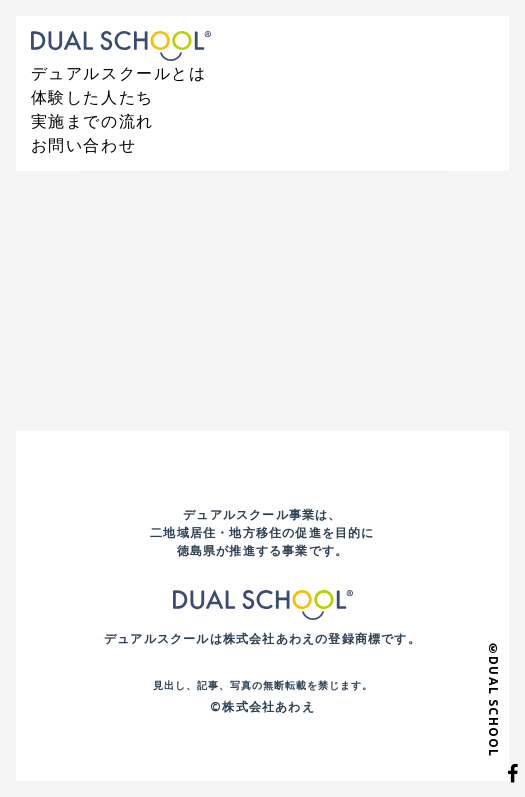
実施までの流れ (92, 121)
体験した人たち (92, 97)
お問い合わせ (84, 145)
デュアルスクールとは (119, 73)
